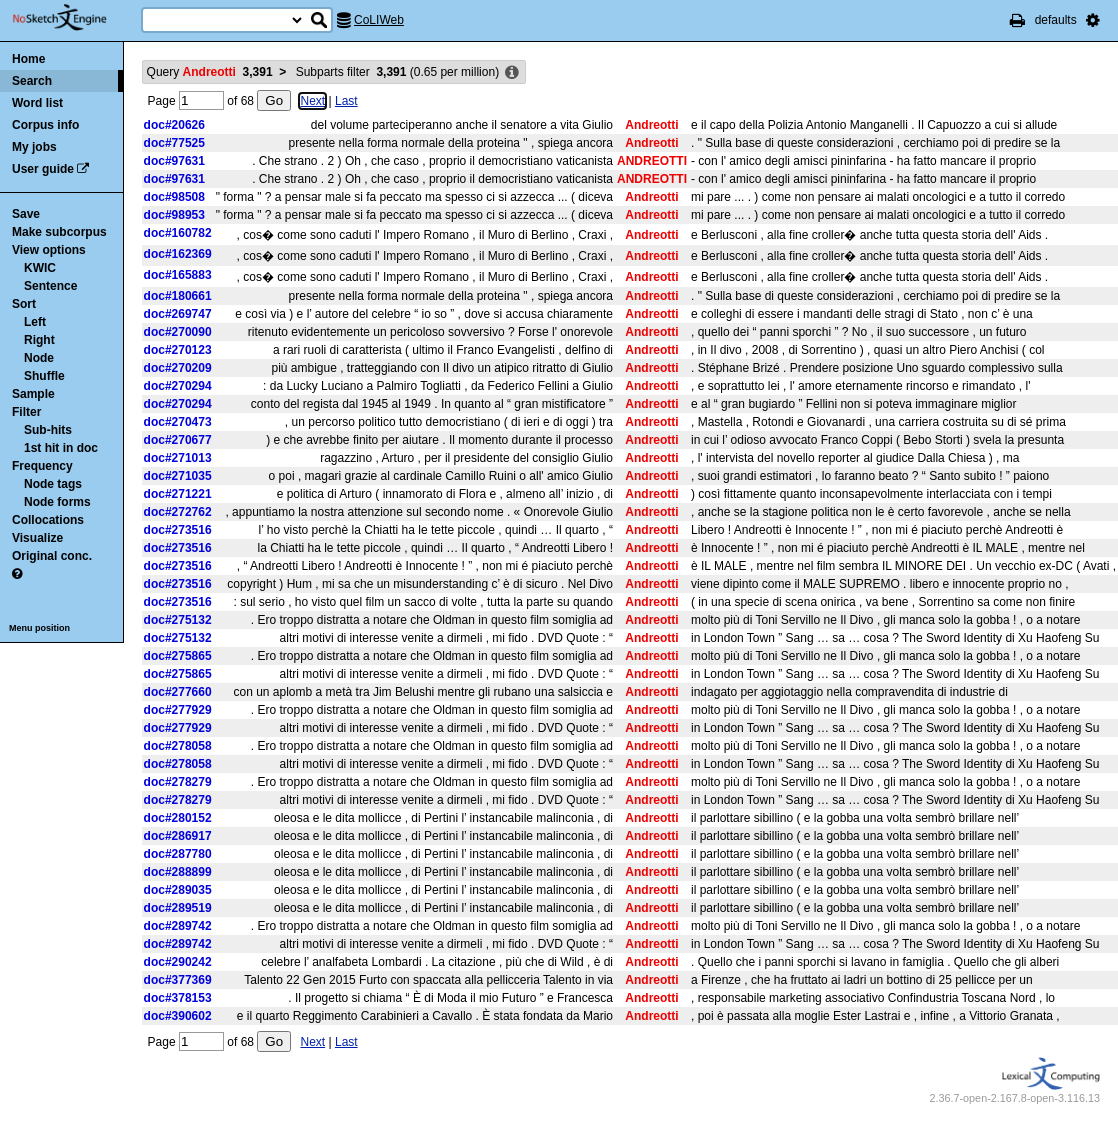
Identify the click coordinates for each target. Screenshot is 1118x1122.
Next (312, 101)
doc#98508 (174, 197)
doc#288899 (178, 872)
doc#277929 (178, 710)
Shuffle (44, 376)
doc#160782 (178, 233)
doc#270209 (178, 368)
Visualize (37, 538)
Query (210, 72)
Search (32, 81)
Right (39, 340)
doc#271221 (178, 494)
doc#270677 (178, 440)
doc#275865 (178, 656)
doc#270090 (178, 332)
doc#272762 (178, 512)
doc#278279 (178, 782)
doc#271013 (178, 458)
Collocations (48, 520)
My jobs (34, 147)
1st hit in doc (61, 448)
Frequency (42, 466)
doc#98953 (174, 215)
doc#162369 (178, 254)
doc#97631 (174, 161)
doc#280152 (178, 818)
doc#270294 (178, 386)
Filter (26, 412)
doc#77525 (174, 143)
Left (35, 322)
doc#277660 (178, 692)
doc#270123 (178, 350)
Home (28, 59)
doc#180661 (178, 296)
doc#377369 (178, 980)
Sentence (50, 286)
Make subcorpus (59, 232)
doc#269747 (178, 314)
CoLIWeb (379, 20)
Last (346, 101)
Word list (37, 103)
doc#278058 (178, 746)
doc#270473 (178, 422)
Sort (24, 304)
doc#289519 (178, 908)
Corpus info (45, 125)
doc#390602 (178, 1016)
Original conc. (52, 556)
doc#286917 (178, 836)
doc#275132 (178, 620)
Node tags (53, 484)
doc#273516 (178, 530)
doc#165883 (178, 275)
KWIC (40, 268)
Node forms (57, 502)
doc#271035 (178, 476)
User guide (43, 169)
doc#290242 (178, 962)
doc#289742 (178, 926)
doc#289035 (178, 890)
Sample (33, 394)
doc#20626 (174, 125)
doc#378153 (178, 998)
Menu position (39, 628)
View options (49, 250)
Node (39, 358)
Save (26, 214)
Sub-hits (48, 430)
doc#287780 (178, 854)
